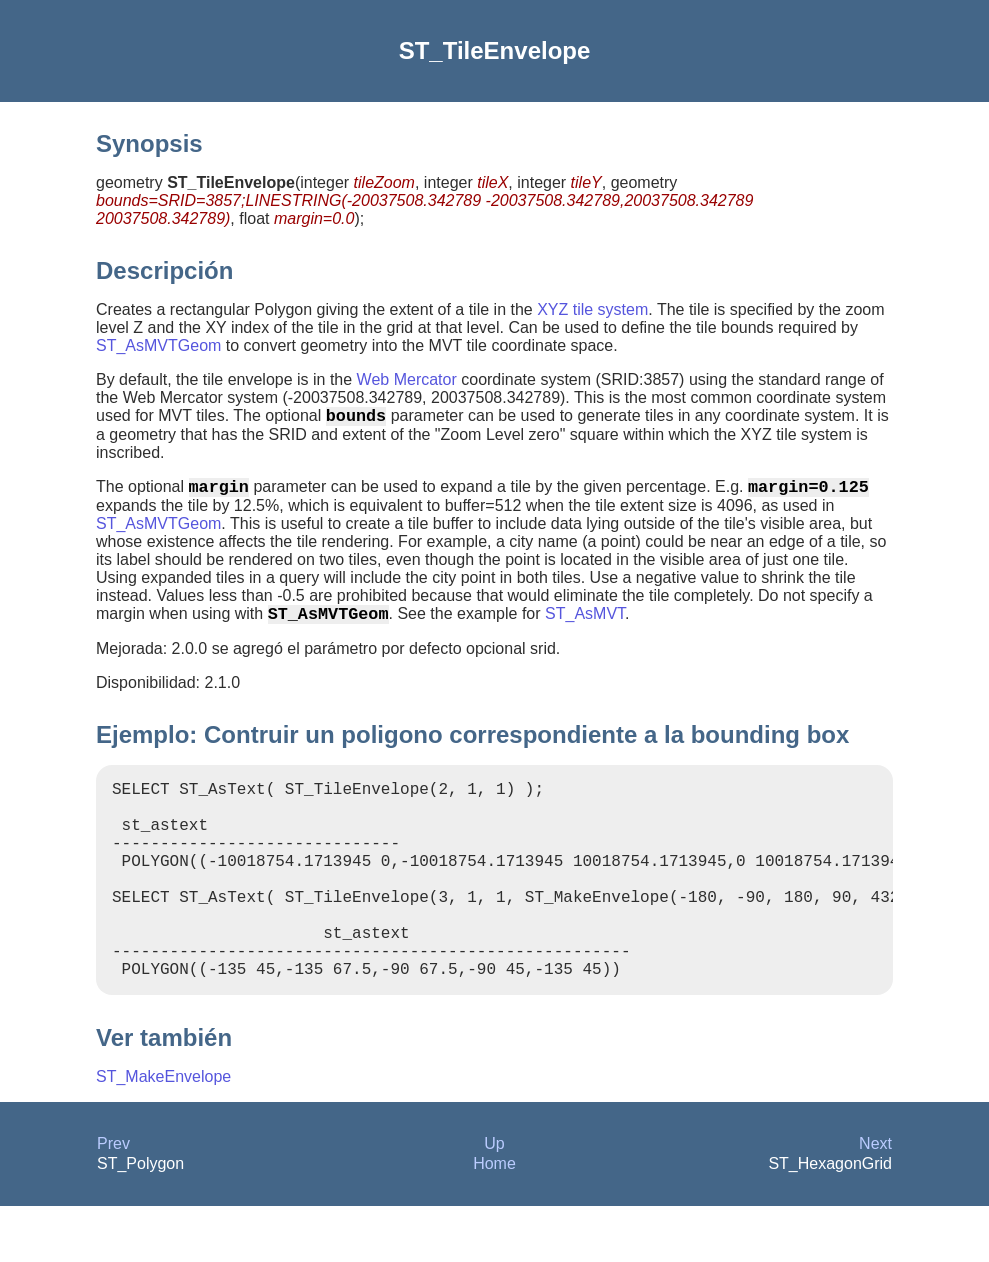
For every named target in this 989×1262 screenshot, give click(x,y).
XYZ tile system (592, 309)
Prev (113, 1199)
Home (494, 1219)
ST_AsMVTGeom (158, 345)
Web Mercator (407, 379)
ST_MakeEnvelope (163, 1132)
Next (875, 1199)
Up (494, 1199)
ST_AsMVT (585, 625)
